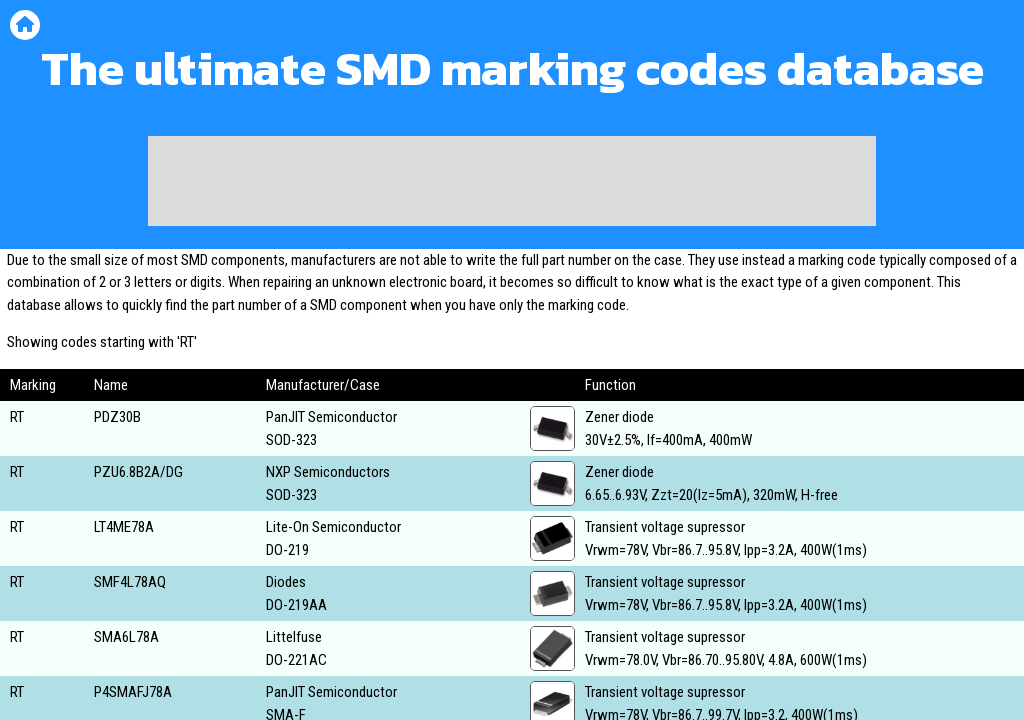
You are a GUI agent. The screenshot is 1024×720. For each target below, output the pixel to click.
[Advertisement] (512, 181)
